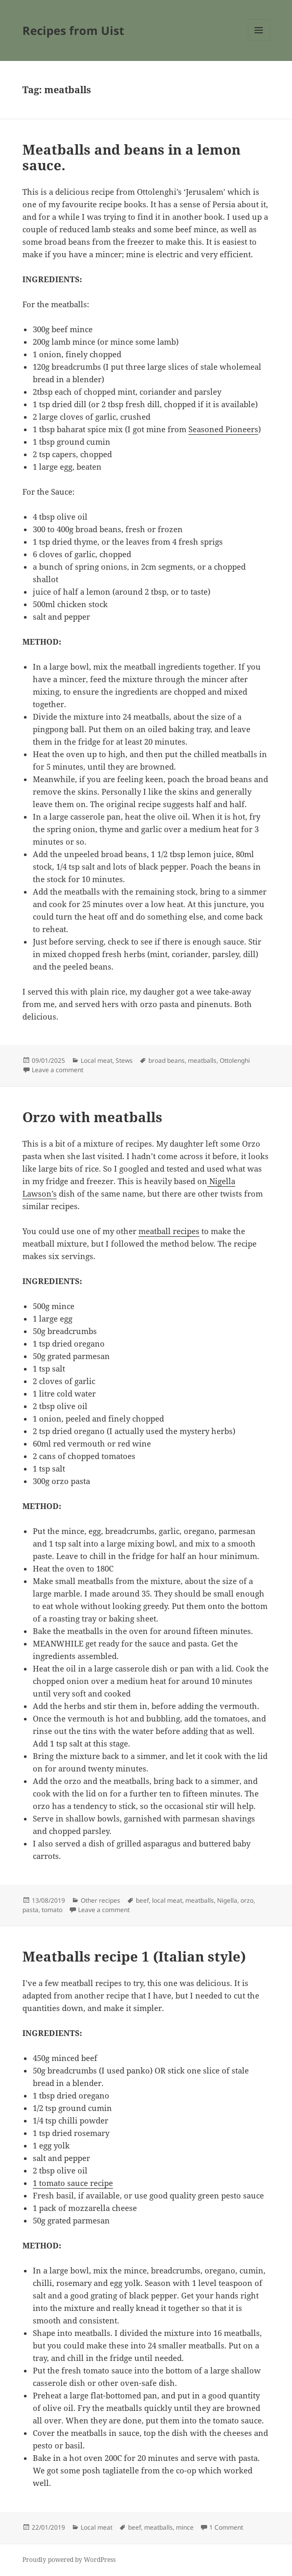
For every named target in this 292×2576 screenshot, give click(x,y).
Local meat (96, 1060)
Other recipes (100, 1900)
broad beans (166, 1060)
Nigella (227, 1900)
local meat (167, 1900)
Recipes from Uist (73, 30)
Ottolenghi (235, 1060)
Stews (124, 1060)
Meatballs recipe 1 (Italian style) (134, 1956)
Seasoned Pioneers (223, 429)
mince (185, 2527)
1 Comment (226, 2527)
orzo (246, 1900)
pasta (30, 1909)
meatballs (202, 1060)
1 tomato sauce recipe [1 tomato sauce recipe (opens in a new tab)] (73, 2183)
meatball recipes (168, 1231)
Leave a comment (57, 1069)
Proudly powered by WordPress (69, 2559)
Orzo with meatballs (92, 1117)
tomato (52, 1909)
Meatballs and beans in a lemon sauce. (131, 157)
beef (142, 1900)
